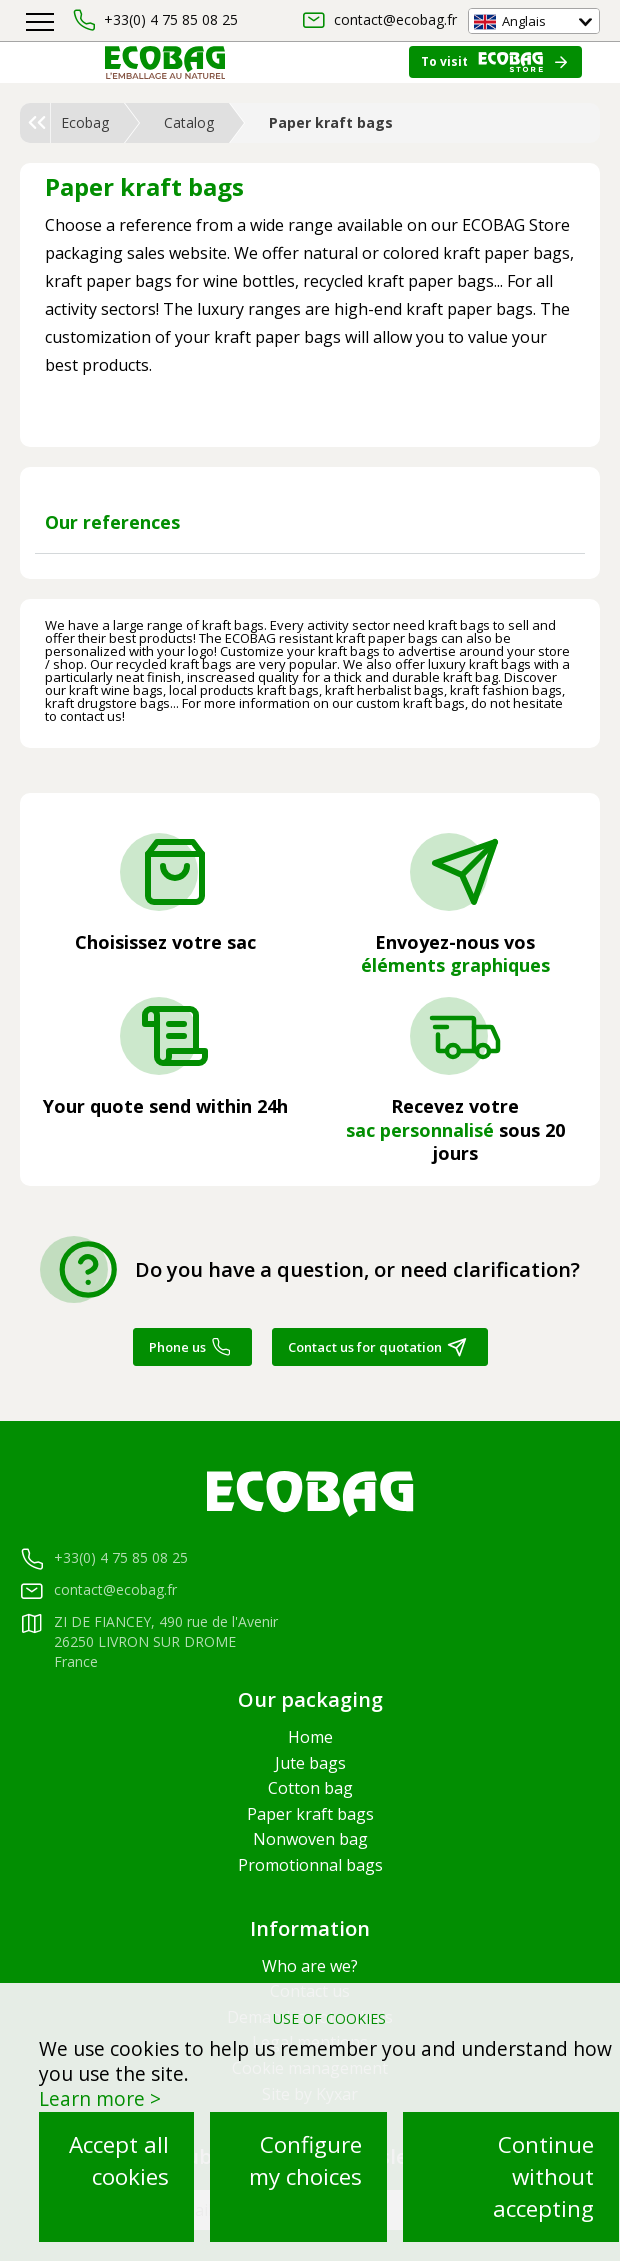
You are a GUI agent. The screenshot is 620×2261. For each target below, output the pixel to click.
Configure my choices (305, 2160)
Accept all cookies (119, 2160)
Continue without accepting (543, 2176)
